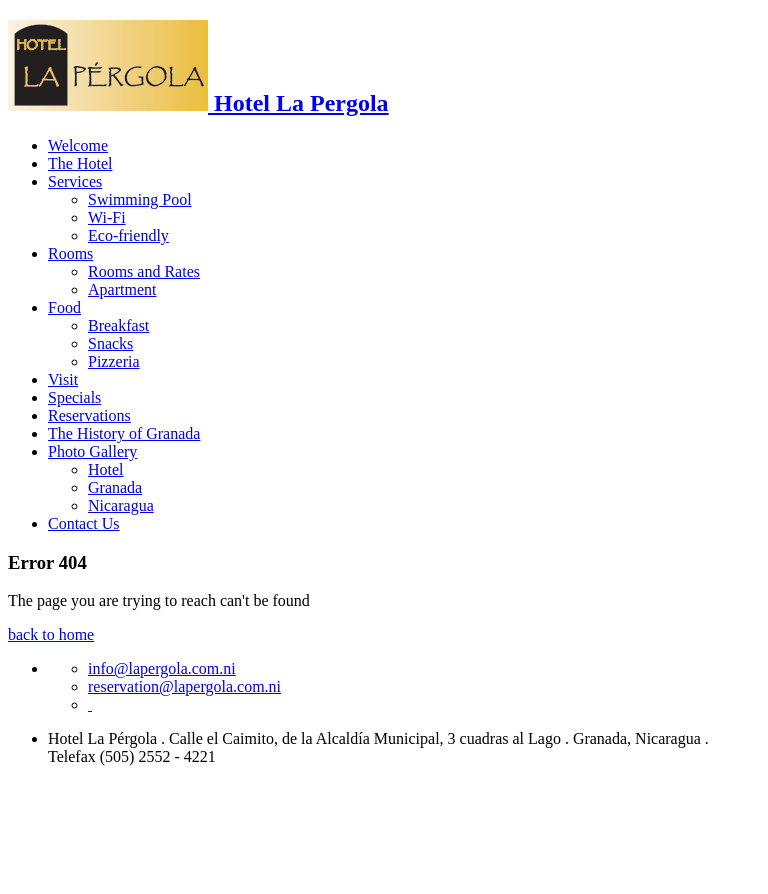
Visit (63, 379)
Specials (74, 397)
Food (64, 307)
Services (75, 181)
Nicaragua (121, 505)
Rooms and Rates (144, 271)
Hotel (106, 469)
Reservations (89, 415)
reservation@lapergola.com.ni (184, 686)
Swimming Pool (140, 199)
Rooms (70, 253)
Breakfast (118, 325)
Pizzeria (114, 361)
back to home (51, 634)
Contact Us (84, 523)
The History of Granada (124, 433)
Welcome (78, 145)
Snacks (110, 343)
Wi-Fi (107, 217)
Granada (115, 487)
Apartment (122, 289)
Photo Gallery (92, 451)
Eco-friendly (128, 235)
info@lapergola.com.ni (162, 668)
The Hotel (80, 163)
